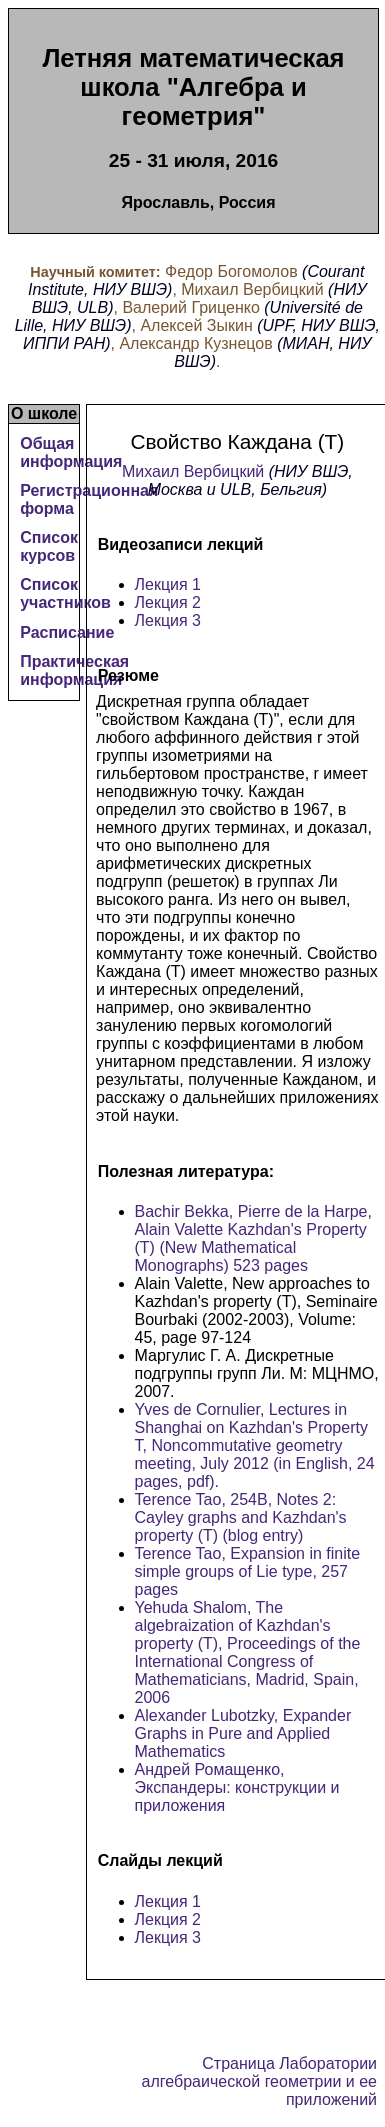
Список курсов (49, 546)
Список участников (65, 593)
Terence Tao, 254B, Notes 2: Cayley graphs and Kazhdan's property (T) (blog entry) (241, 1517)
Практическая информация (74, 670)
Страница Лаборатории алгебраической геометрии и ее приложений (259, 2081)
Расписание (67, 632)
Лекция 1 (168, 584)
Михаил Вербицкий (193, 471)
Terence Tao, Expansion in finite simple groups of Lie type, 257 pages (248, 1571)
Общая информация (71, 452)
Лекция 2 (168, 602)
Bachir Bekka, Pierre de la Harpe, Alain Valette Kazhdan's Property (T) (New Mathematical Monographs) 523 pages (253, 1238)
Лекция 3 (168, 620)
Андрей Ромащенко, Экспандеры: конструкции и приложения (237, 1787)
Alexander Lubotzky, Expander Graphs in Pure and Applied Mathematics (243, 1733)
